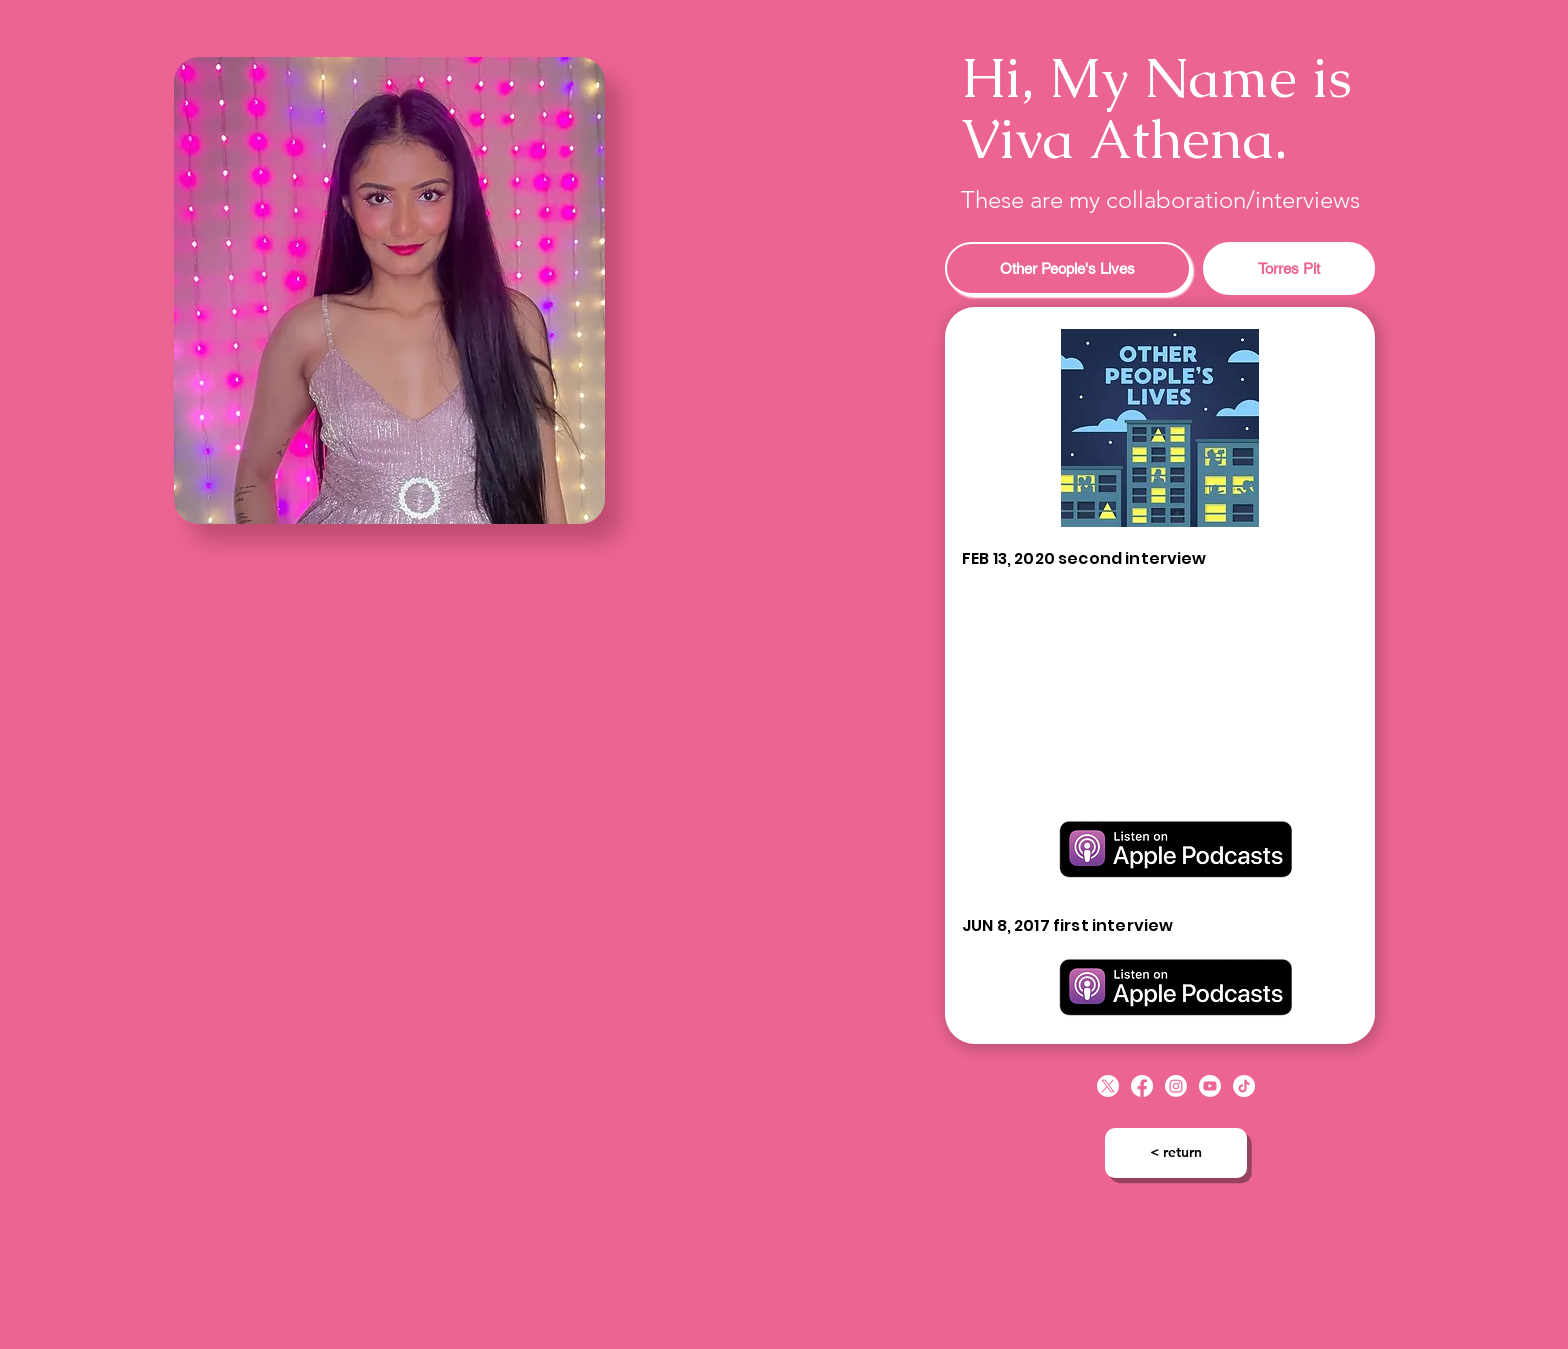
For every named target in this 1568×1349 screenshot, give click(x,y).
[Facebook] (1142, 1086)
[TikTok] (1244, 1086)
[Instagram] (1176, 1086)
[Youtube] (1210, 1086)
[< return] (1176, 1153)
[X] (1108, 1086)
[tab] (1068, 268)
